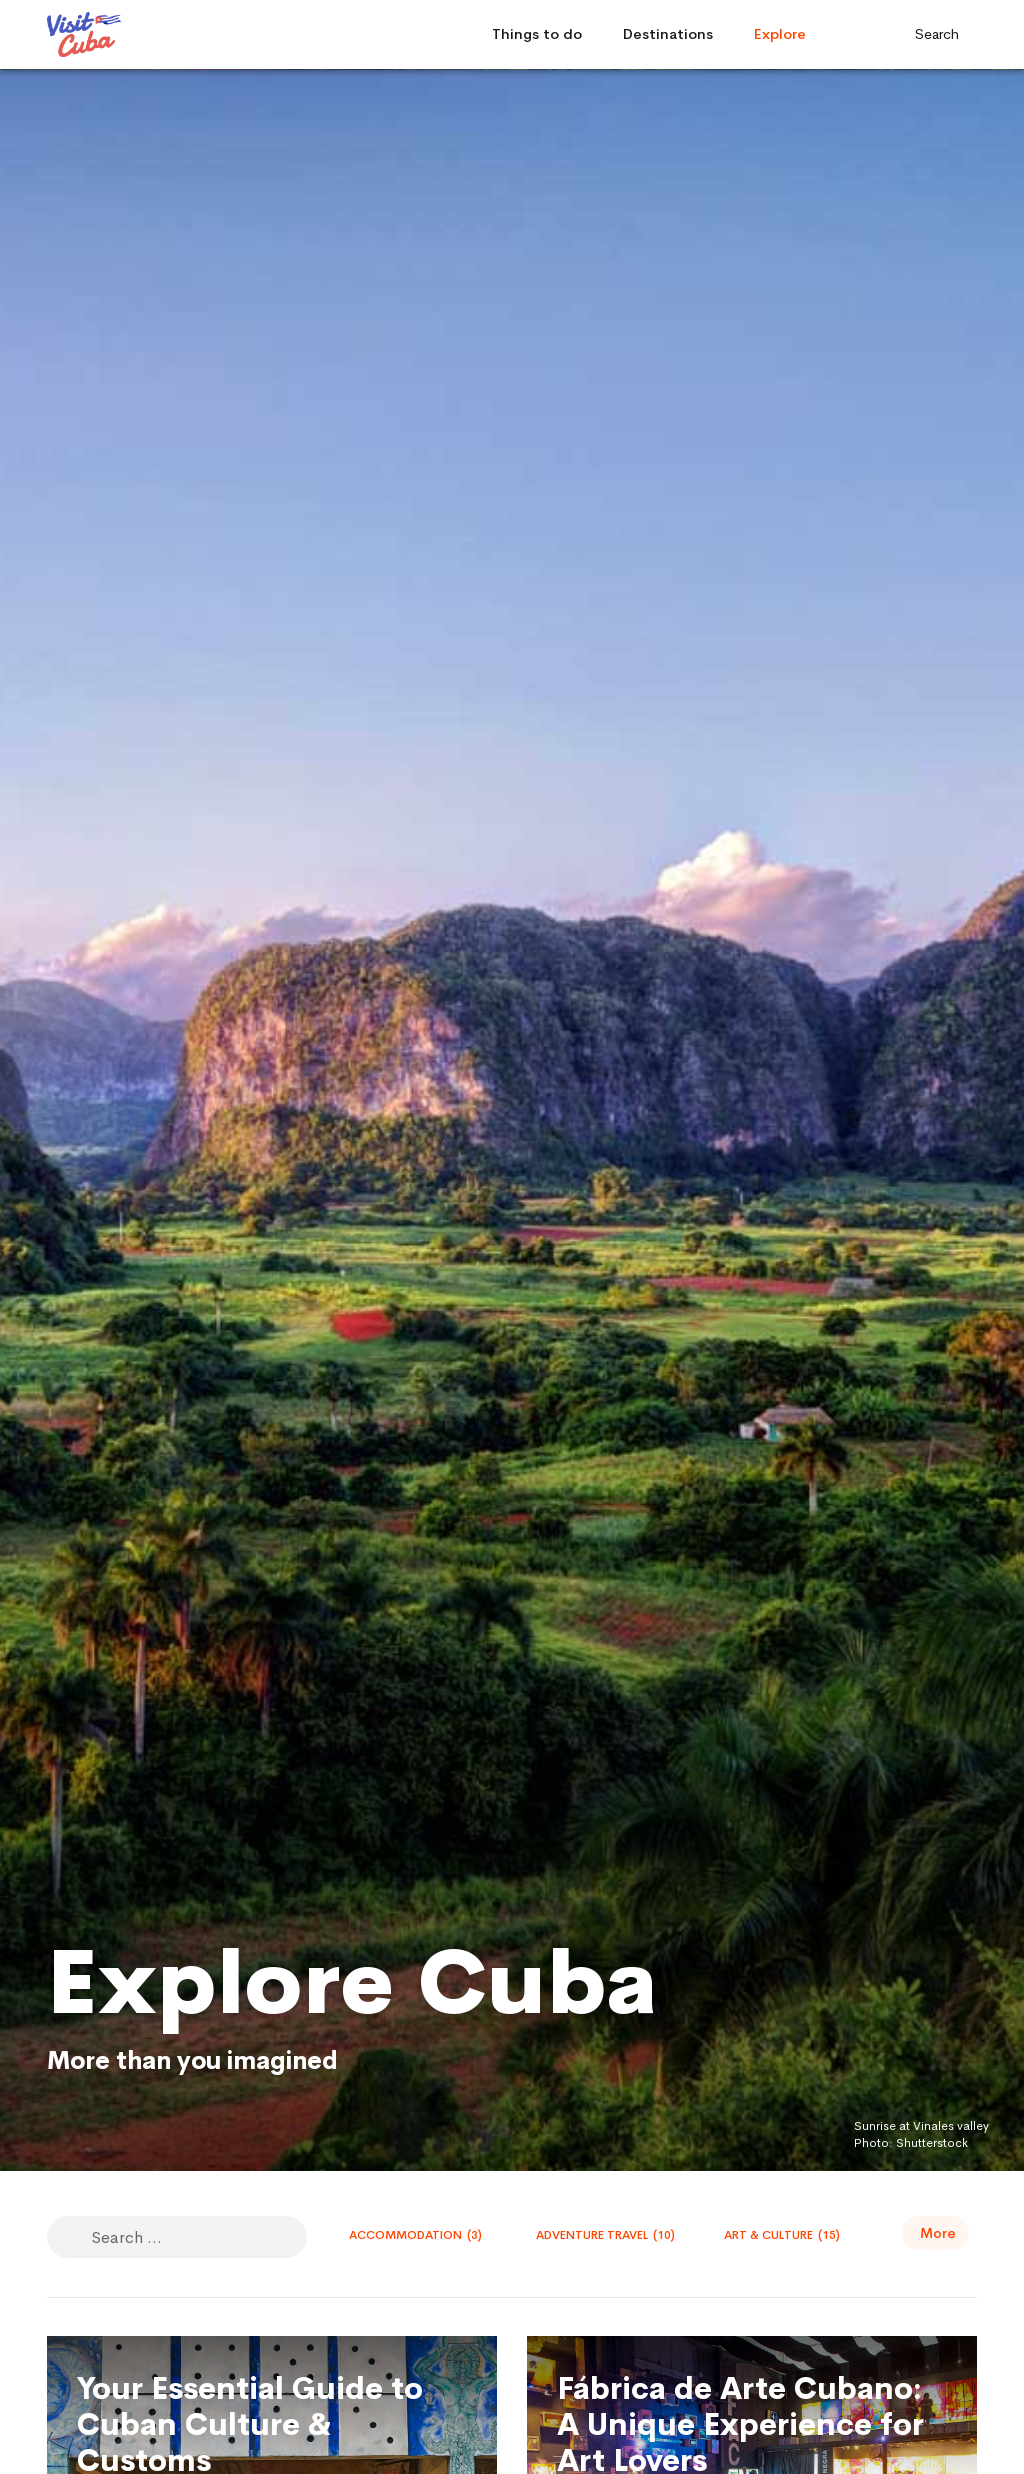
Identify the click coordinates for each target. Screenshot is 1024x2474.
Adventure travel (605, 2235)
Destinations (668, 34)
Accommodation (415, 2235)
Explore (780, 34)
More (938, 2233)
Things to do (537, 34)
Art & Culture (782, 2235)
